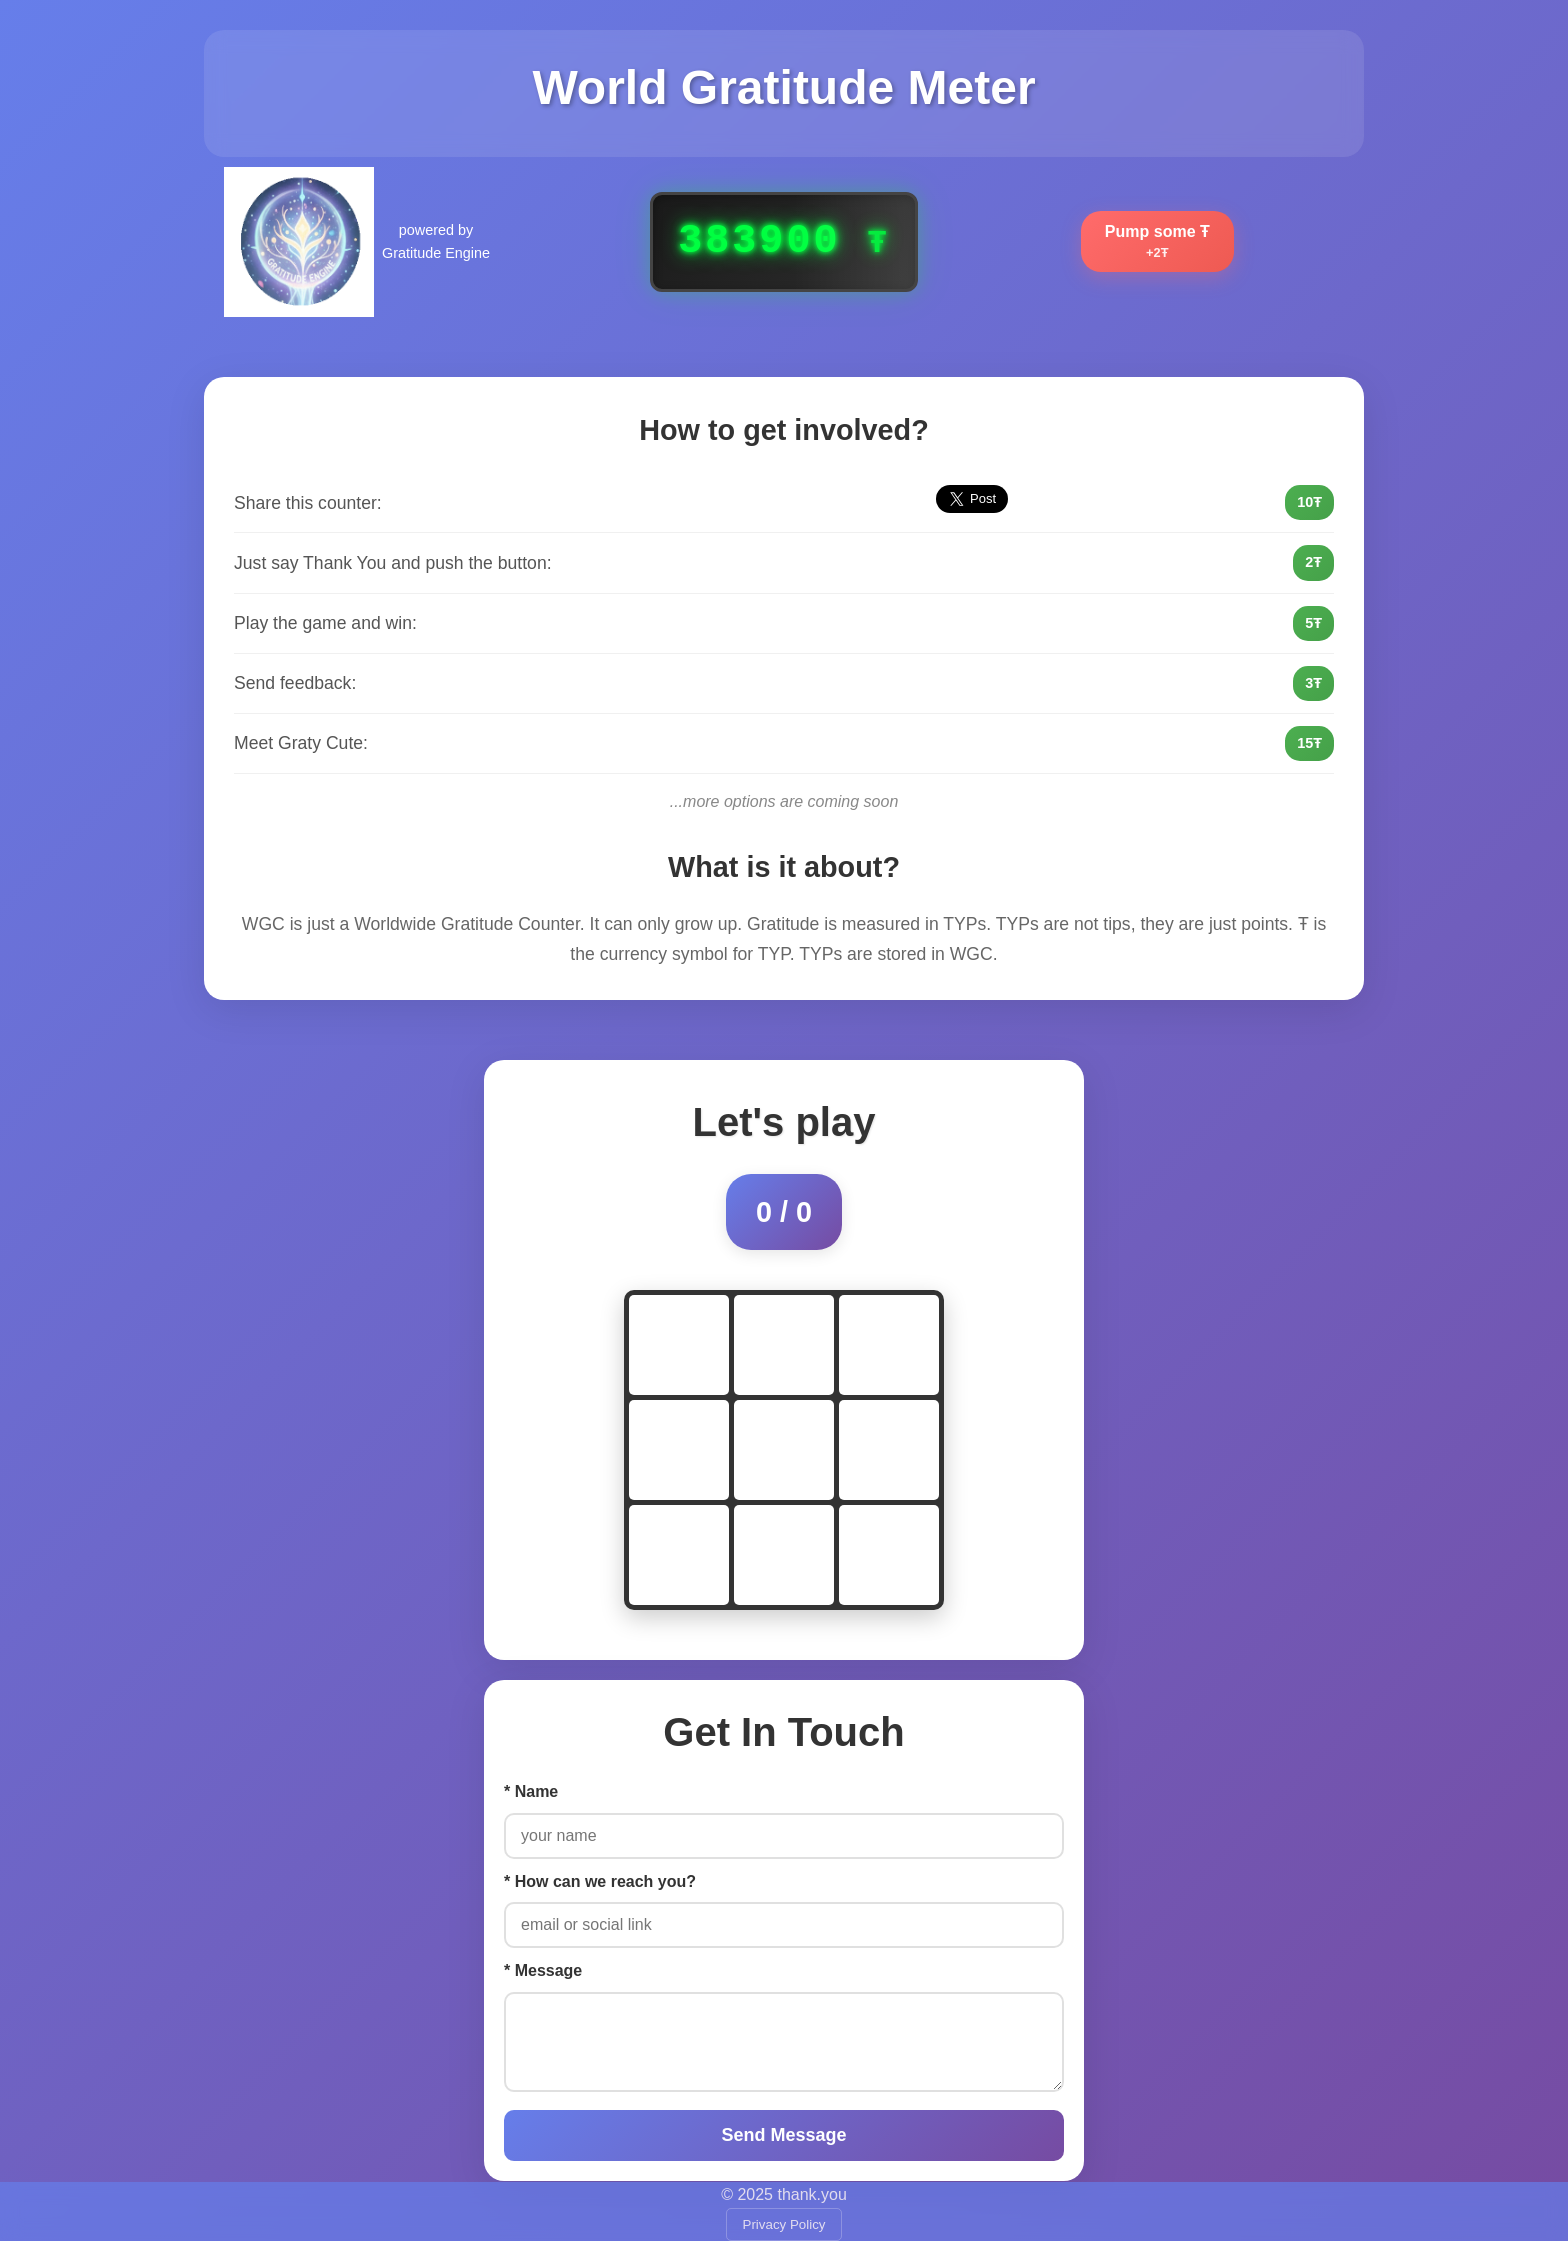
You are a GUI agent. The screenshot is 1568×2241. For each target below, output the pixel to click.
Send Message (783, 2135)
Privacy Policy (784, 2224)
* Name (531, 1791)
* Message (543, 1970)
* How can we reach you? (600, 1881)
